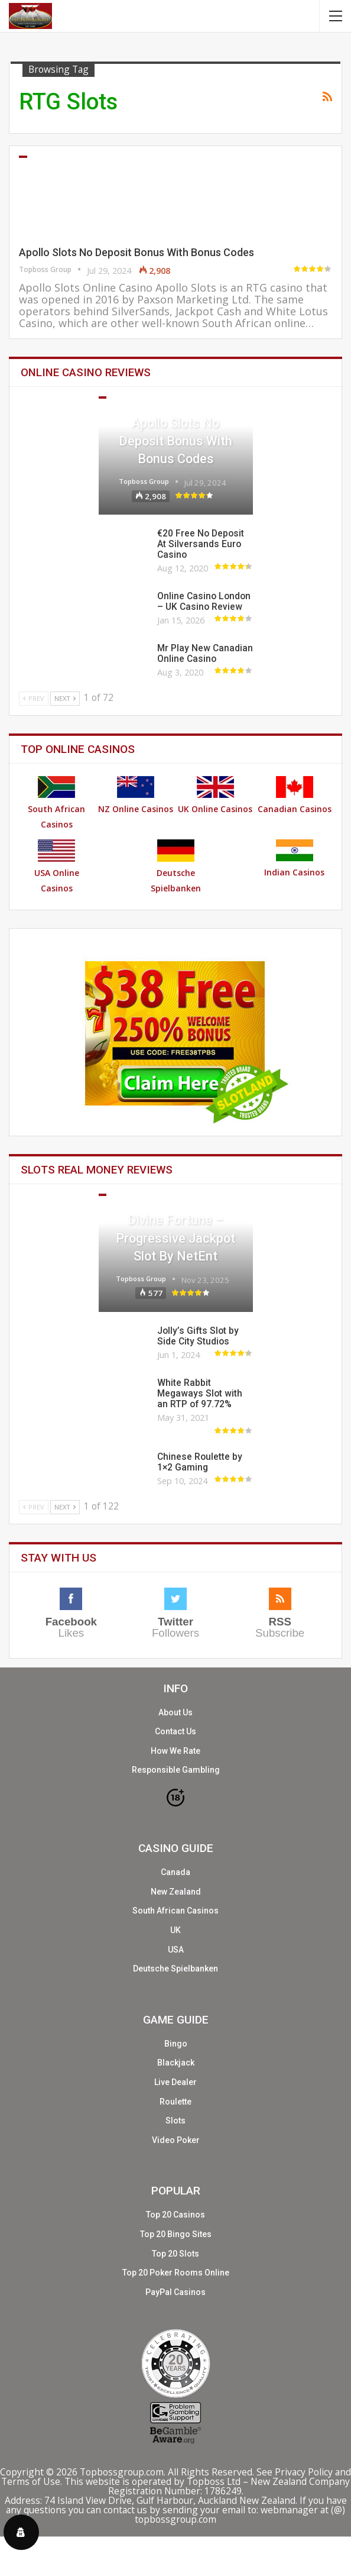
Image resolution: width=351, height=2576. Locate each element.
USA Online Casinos (56, 866)
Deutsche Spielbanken (176, 866)
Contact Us (175, 1731)
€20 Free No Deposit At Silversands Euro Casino (200, 544)
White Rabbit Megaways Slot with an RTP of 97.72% (199, 1394)
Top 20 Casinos (175, 2214)
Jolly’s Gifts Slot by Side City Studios (198, 1336)
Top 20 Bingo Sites (176, 2234)
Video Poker (176, 2140)
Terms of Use (30, 2481)
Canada (175, 1872)
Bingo (175, 2043)
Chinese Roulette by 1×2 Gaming (199, 1462)
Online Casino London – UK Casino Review (204, 601)
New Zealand (176, 1891)
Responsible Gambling (176, 1770)
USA (176, 1949)
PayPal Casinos (175, 2292)
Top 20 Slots (175, 2253)
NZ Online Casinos (135, 795)
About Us (175, 1712)
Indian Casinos (294, 858)
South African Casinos (56, 803)
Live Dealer (175, 2082)
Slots (102, 1195)
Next (65, 698)
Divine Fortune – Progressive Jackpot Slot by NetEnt (175, 1238)
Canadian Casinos (295, 795)
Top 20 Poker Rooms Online (175, 2272)
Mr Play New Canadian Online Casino (205, 653)
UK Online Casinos (215, 795)
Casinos (23, 157)
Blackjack (175, 2062)
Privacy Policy (304, 2471)
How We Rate (175, 1751)
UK (175, 1930)
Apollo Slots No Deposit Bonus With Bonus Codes (136, 252)
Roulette (175, 2101)
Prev (33, 698)
